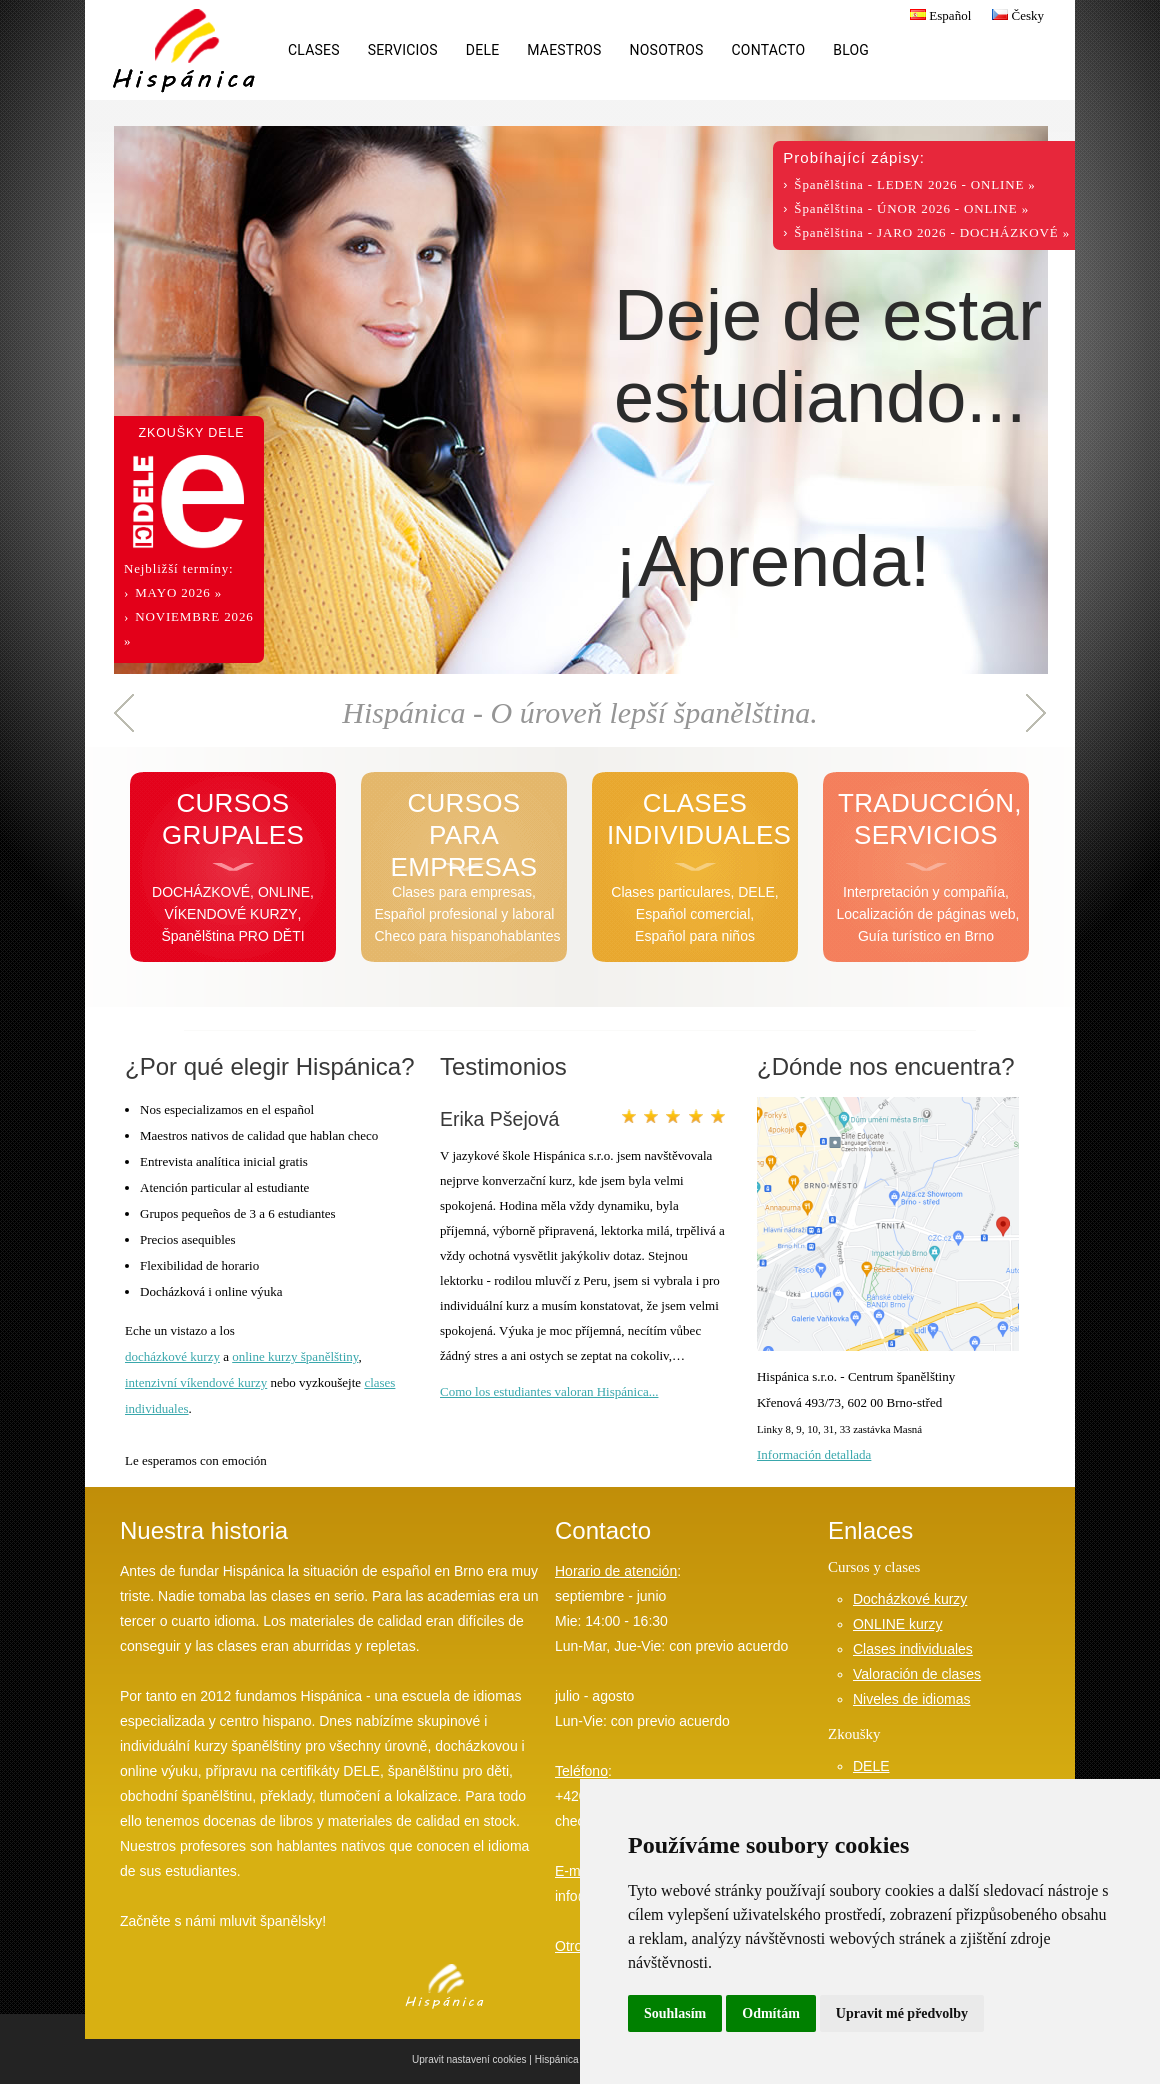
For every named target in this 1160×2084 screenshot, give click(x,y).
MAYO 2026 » (178, 592)
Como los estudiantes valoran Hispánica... (549, 1391)
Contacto (769, 50)
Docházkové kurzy (910, 1599)
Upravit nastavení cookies (469, 2059)
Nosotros (667, 50)
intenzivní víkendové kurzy (196, 1382)
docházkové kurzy (172, 1356)
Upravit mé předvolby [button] (902, 2013)
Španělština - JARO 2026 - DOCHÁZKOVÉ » (932, 232)
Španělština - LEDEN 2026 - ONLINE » (914, 184)
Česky (1015, 15)
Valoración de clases (917, 1674)
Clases (314, 50)
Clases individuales (913, 1649)
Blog (851, 50)
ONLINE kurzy (897, 1624)
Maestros (564, 50)
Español (938, 15)
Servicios (403, 50)
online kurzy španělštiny (295, 1356)
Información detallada (814, 1454)
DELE (482, 50)
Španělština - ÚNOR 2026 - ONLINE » (911, 208)
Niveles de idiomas (912, 1699)
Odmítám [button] (771, 2013)
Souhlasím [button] (675, 2013)
